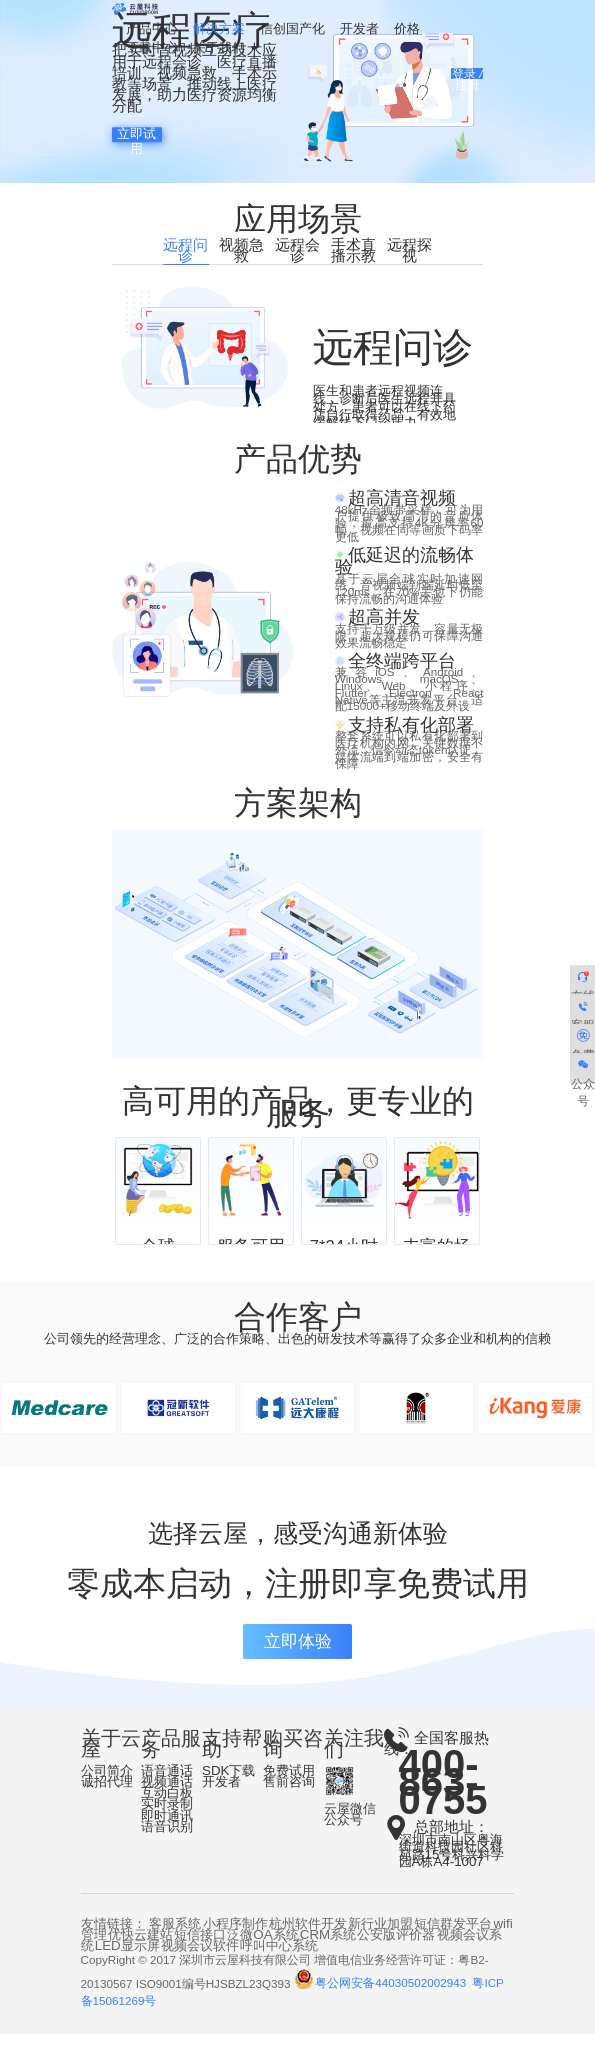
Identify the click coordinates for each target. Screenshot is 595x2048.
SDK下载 (228, 1783)
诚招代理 (107, 1794)
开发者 (359, 29)
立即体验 (298, 1654)
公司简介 (107, 1783)
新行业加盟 (380, 1936)
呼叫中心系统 (279, 1958)
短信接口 (200, 1947)
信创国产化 (292, 29)
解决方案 (219, 29)
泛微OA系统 (262, 1947)
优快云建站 (140, 1947)
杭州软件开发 (308, 1936)
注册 (467, 87)
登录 (464, 75)
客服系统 (175, 1936)
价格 (407, 29)
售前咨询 (289, 1794)
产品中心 (152, 29)
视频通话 (167, 1794)
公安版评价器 (396, 1947)
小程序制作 (235, 1936)
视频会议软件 (200, 1958)
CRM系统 (328, 1947)
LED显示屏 (127, 1958)
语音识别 (167, 1839)
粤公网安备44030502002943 (382, 1996)
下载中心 (152, 49)
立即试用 (136, 134)
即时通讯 (167, 1828)
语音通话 (167, 1783)
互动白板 (167, 1806)
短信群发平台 (453, 1936)
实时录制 (167, 1817)
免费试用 (289, 1783)
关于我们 (219, 49)
